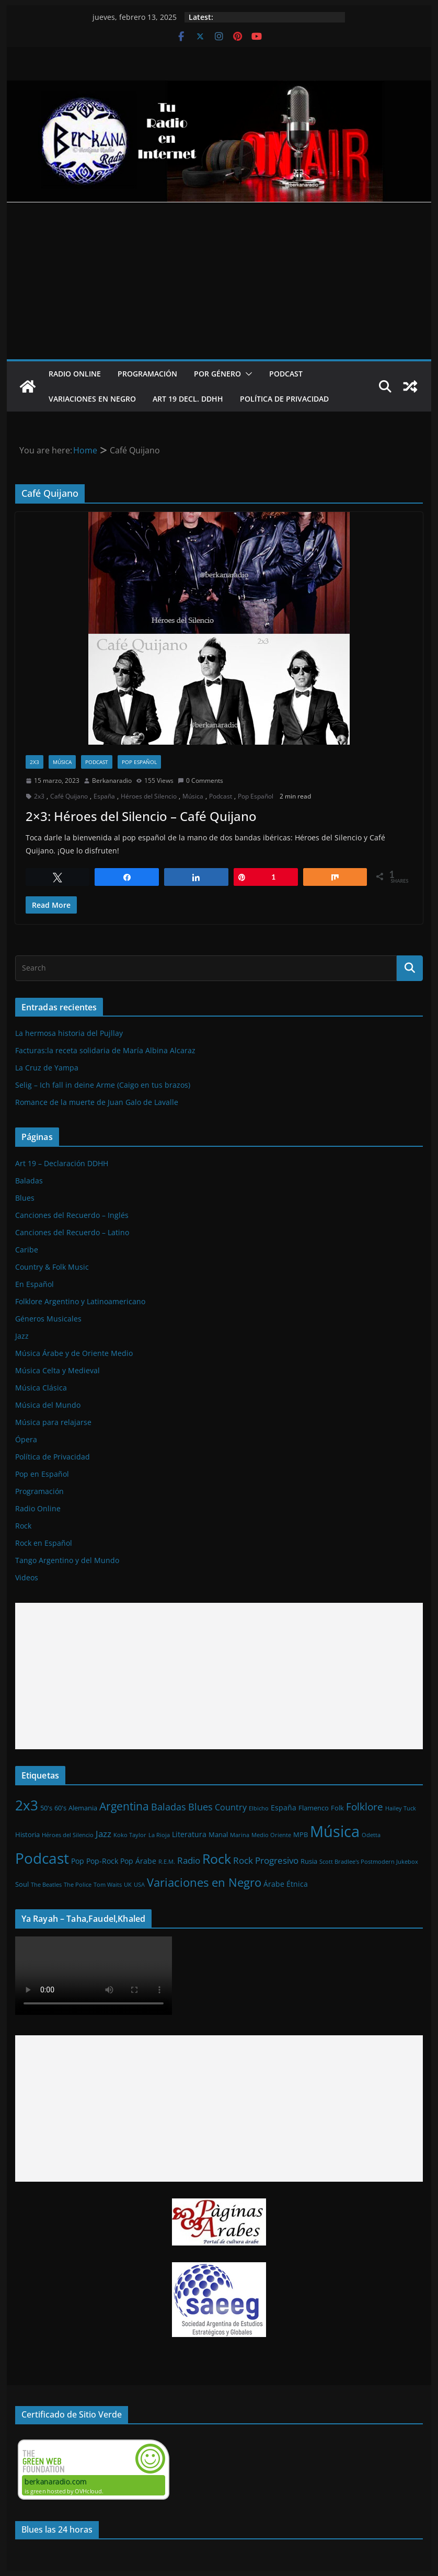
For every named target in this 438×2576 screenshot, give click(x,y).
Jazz (22, 1336)
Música (62, 762)
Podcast (286, 374)
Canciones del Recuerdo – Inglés (72, 1215)
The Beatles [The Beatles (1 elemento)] (46, 1884)
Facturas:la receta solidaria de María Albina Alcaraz (105, 1050)
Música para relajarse (53, 1422)
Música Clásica (41, 1388)
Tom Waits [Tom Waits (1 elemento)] (108, 1884)
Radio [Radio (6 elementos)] (188, 1860)
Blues (24, 1198)
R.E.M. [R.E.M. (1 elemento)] (166, 1861)
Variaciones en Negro (92, 399)
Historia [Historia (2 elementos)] (27, 1834)
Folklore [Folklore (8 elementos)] (364, 1806)
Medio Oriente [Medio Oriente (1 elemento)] (271, 1835)
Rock (23, 1526)
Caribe (26, 1250)
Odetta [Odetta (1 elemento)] (371, 1835)
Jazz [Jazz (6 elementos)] (103, 1833)
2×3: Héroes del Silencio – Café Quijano (141, 816)
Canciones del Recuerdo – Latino (72, 1232)
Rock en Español (43, 1543)
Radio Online (75, 374)
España (104, 796)
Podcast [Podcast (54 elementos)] (42, 1858)
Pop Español (139, 762)
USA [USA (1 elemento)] (139, 1884)
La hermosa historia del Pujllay (69, 1033)
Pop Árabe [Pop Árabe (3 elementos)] (138, 1861)
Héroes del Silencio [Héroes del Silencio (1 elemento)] (68, 1835)
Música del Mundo (47, 1405)
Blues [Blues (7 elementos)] (200, 1806)
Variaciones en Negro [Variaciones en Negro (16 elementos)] (204, 1882)
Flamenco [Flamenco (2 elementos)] (313, 1808)
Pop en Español (42, 1474)
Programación (147, 374)
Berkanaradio (112, 780)
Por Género (217, 374)
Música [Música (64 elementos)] (335, 1831)
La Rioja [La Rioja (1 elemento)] (159, 1835)
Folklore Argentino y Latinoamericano (80, 1301)
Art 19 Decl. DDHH (188, 399)
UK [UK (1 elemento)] (128, 1884)
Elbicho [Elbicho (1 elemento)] (259, 1808)
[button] (246, 374)
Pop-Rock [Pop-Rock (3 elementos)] (102, 1861)
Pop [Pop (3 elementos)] (77, 1861)
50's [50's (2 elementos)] (46, 1808)
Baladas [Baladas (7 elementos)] (168, 1806)
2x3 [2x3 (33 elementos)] (26, 1805)
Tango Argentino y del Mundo (67, 1560)
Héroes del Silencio (149, 796)
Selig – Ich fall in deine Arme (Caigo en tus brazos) (102, 1085)
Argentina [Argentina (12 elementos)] (124, 1806)
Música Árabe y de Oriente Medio (74, 1353)
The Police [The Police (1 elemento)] (77, 1884)
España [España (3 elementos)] (283, 1808)
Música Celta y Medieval (57, 1370)
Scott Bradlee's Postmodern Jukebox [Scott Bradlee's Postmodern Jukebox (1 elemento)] (368, 1861)
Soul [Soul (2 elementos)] (22, 1884)
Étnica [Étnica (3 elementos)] (297, 1884)
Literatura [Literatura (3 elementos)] (189, 1834)
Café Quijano (69, 796)
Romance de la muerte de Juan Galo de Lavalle (96, 1102)
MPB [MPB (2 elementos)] (300, 1834)
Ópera (26, 1439)
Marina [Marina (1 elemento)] (239, 1835)
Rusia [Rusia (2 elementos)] (309, 1861)
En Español (34, 1284)
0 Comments (200, 780)
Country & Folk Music (52, 1267)
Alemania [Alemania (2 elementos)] (82, 1808)
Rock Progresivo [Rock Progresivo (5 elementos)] (265, 1860)
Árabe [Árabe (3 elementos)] (273, 1884)
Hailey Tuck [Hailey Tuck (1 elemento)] (400, 1808)
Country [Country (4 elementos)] (231, 1807)
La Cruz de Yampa (46, 1068)
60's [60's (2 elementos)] (60, 1808)
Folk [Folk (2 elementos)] (337, 1808)
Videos (26, 1577)
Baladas (29, 1181)
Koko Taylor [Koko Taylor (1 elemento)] (129, 1835)
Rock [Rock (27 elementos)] (216, 1858)
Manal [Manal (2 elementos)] (218, 1834)
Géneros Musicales (48, 1319)
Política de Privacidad (284, 399)
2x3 (34, 762)
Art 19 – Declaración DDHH (61, 1163)
